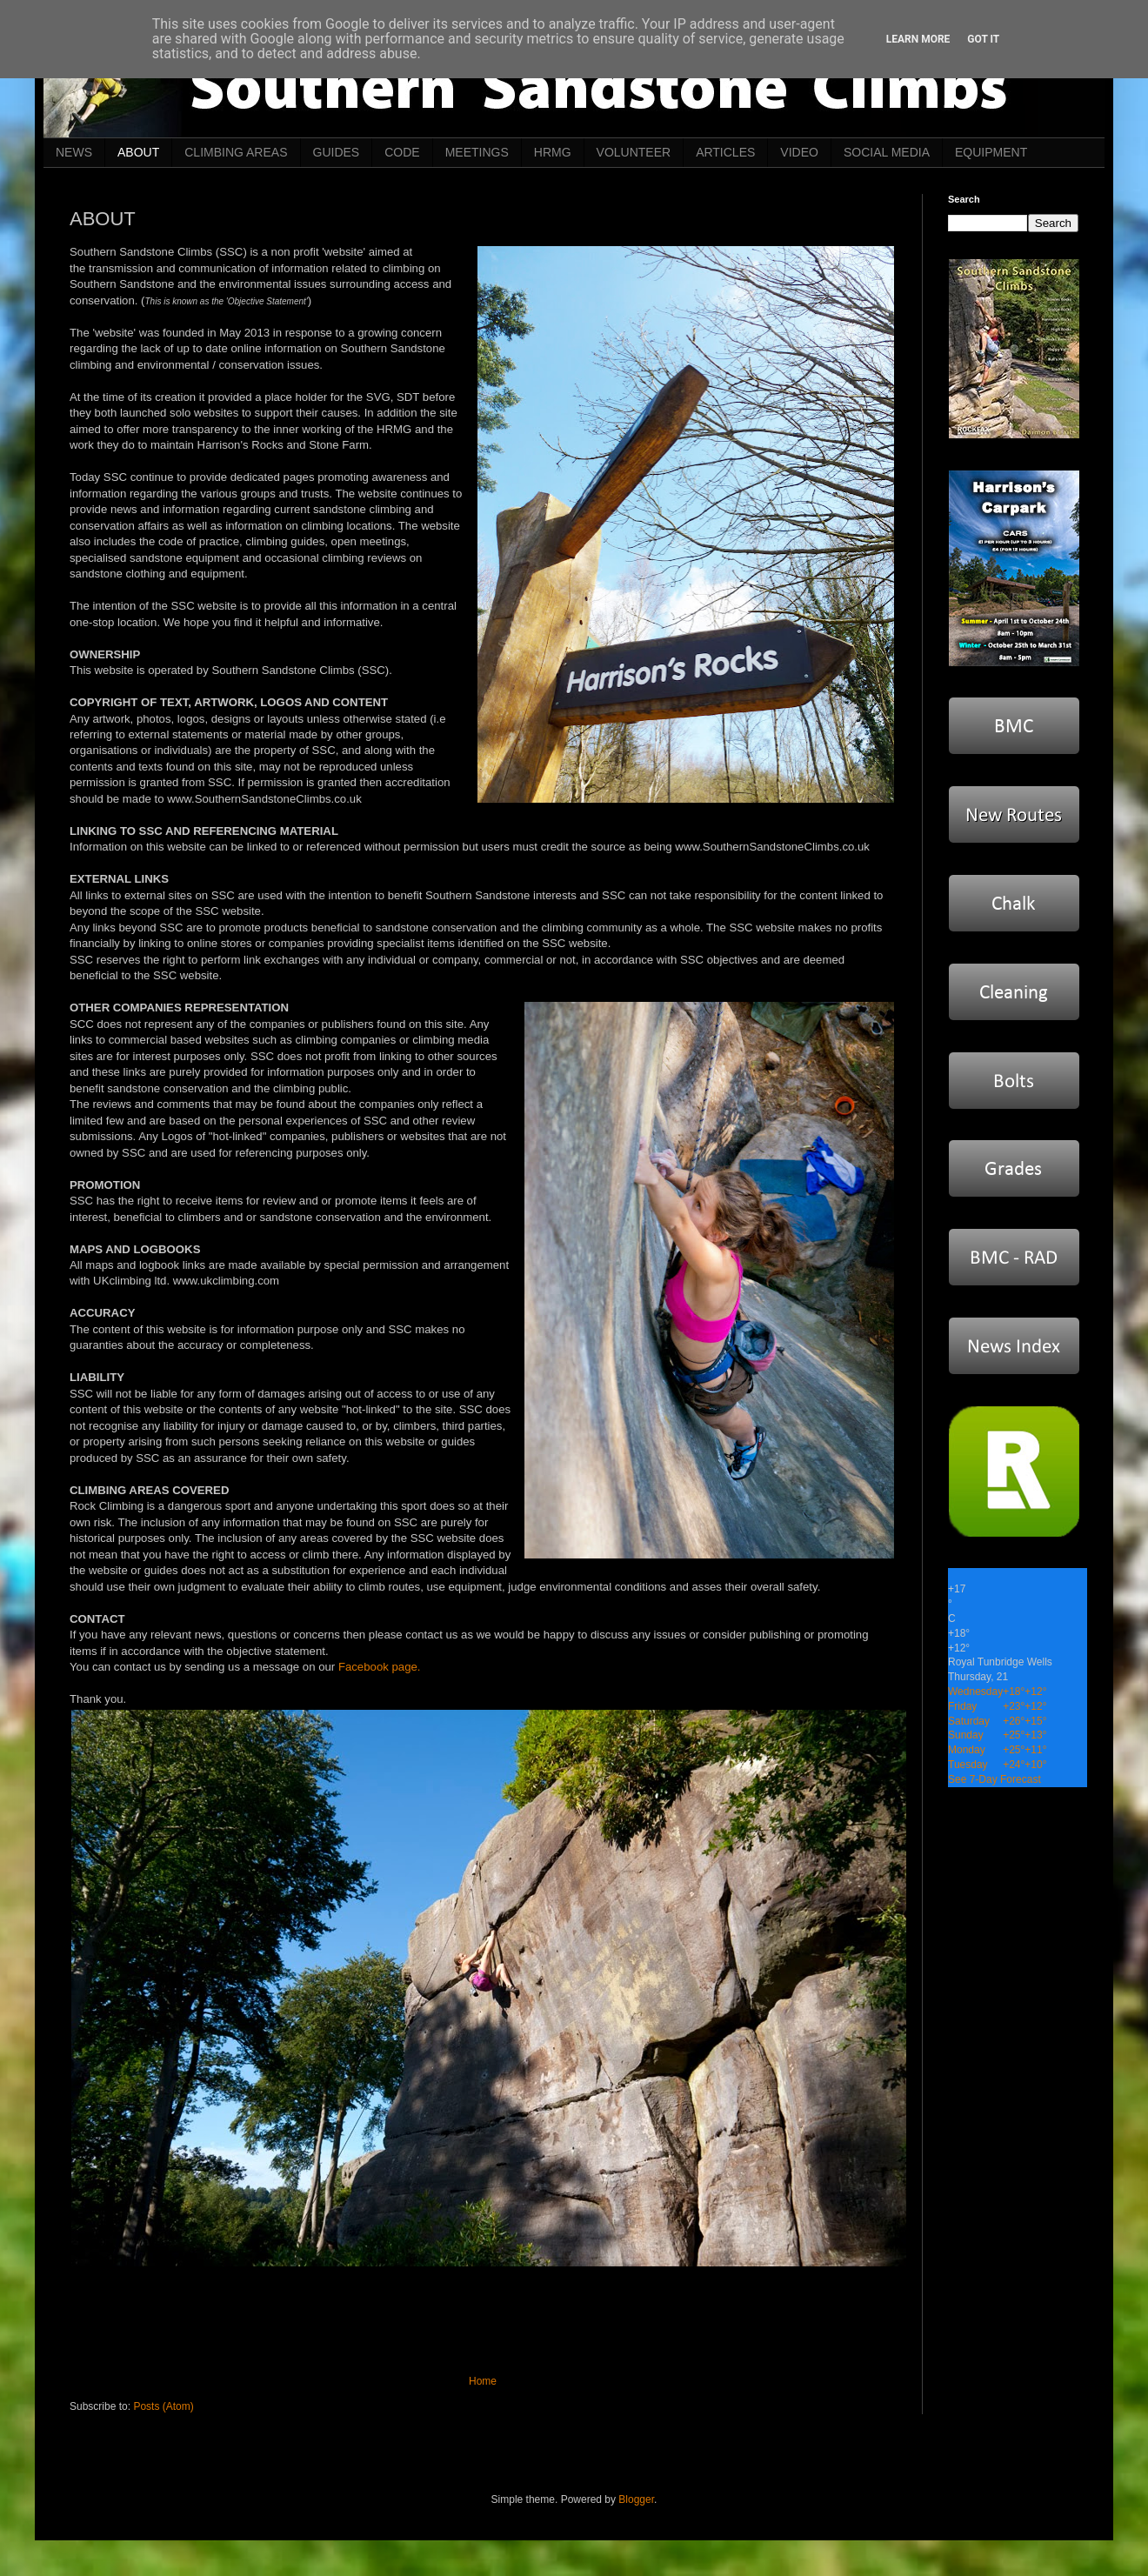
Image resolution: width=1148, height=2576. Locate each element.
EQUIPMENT (991, 152)
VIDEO (799, 152)
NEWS (74, 152)
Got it (983, 39)
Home (483, 2381)
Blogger (636, 2499)
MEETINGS (477, 152)
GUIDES (336, 152)
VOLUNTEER (634, 152)
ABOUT (138, 152)
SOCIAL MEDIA (887, 152)
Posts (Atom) (163, 2406)
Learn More (918, 39)
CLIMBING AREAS (235, 152)
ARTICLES (725, 152)
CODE (401, 152)
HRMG (552, 152)
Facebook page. (379, 1666)
